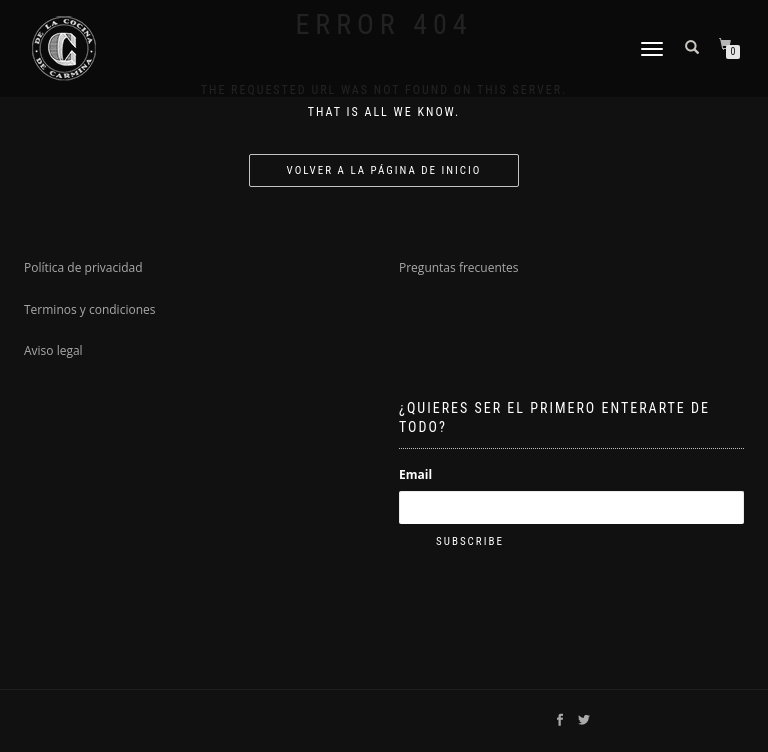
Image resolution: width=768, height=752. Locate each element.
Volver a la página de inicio (384, 170)
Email (415, 474)
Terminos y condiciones (89, 309)
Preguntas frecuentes (459, 267)
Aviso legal (53, 350)
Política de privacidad (83, 267)
